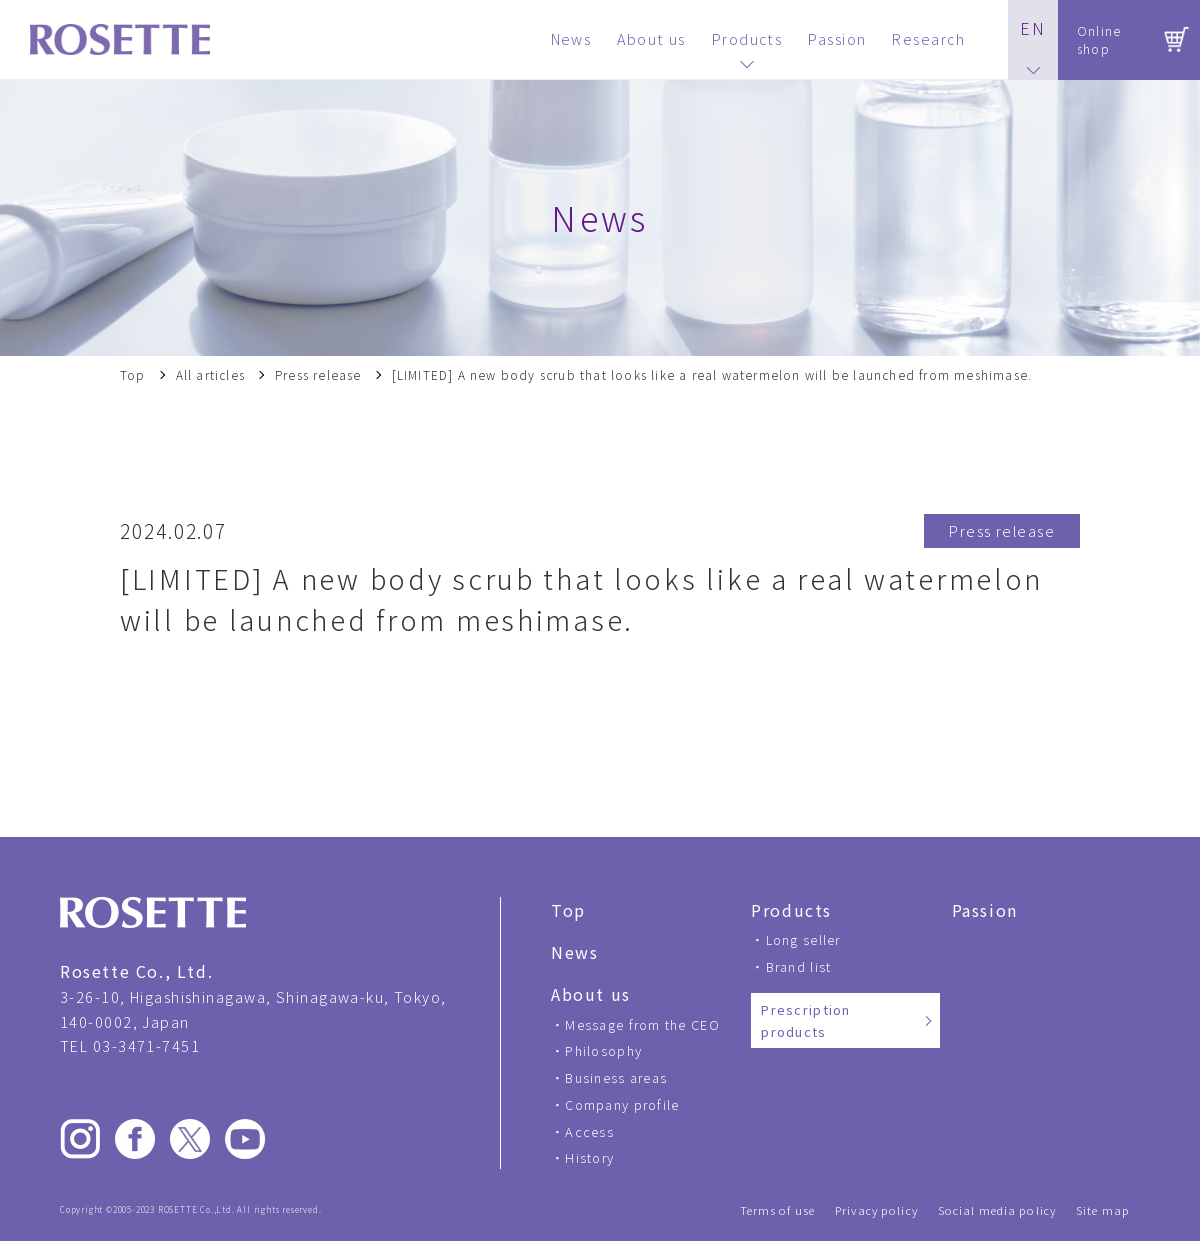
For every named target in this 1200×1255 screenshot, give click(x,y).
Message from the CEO (642, 1024)
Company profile (622, 1104)
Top (133, 375)
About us (591, 994)
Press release (318, 375)
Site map (1103, 1210)
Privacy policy (876, 1210)
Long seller (803, 939)
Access (589, 1131)
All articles (210, 375)
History (589, 1157)
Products (791, 910)
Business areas (616, 1077)
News (574, 952)
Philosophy (603, 1050)
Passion (985, 910)
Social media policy (997, 1210)
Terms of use (777, 1210)
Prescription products (805, 1020)
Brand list (799, 966)
